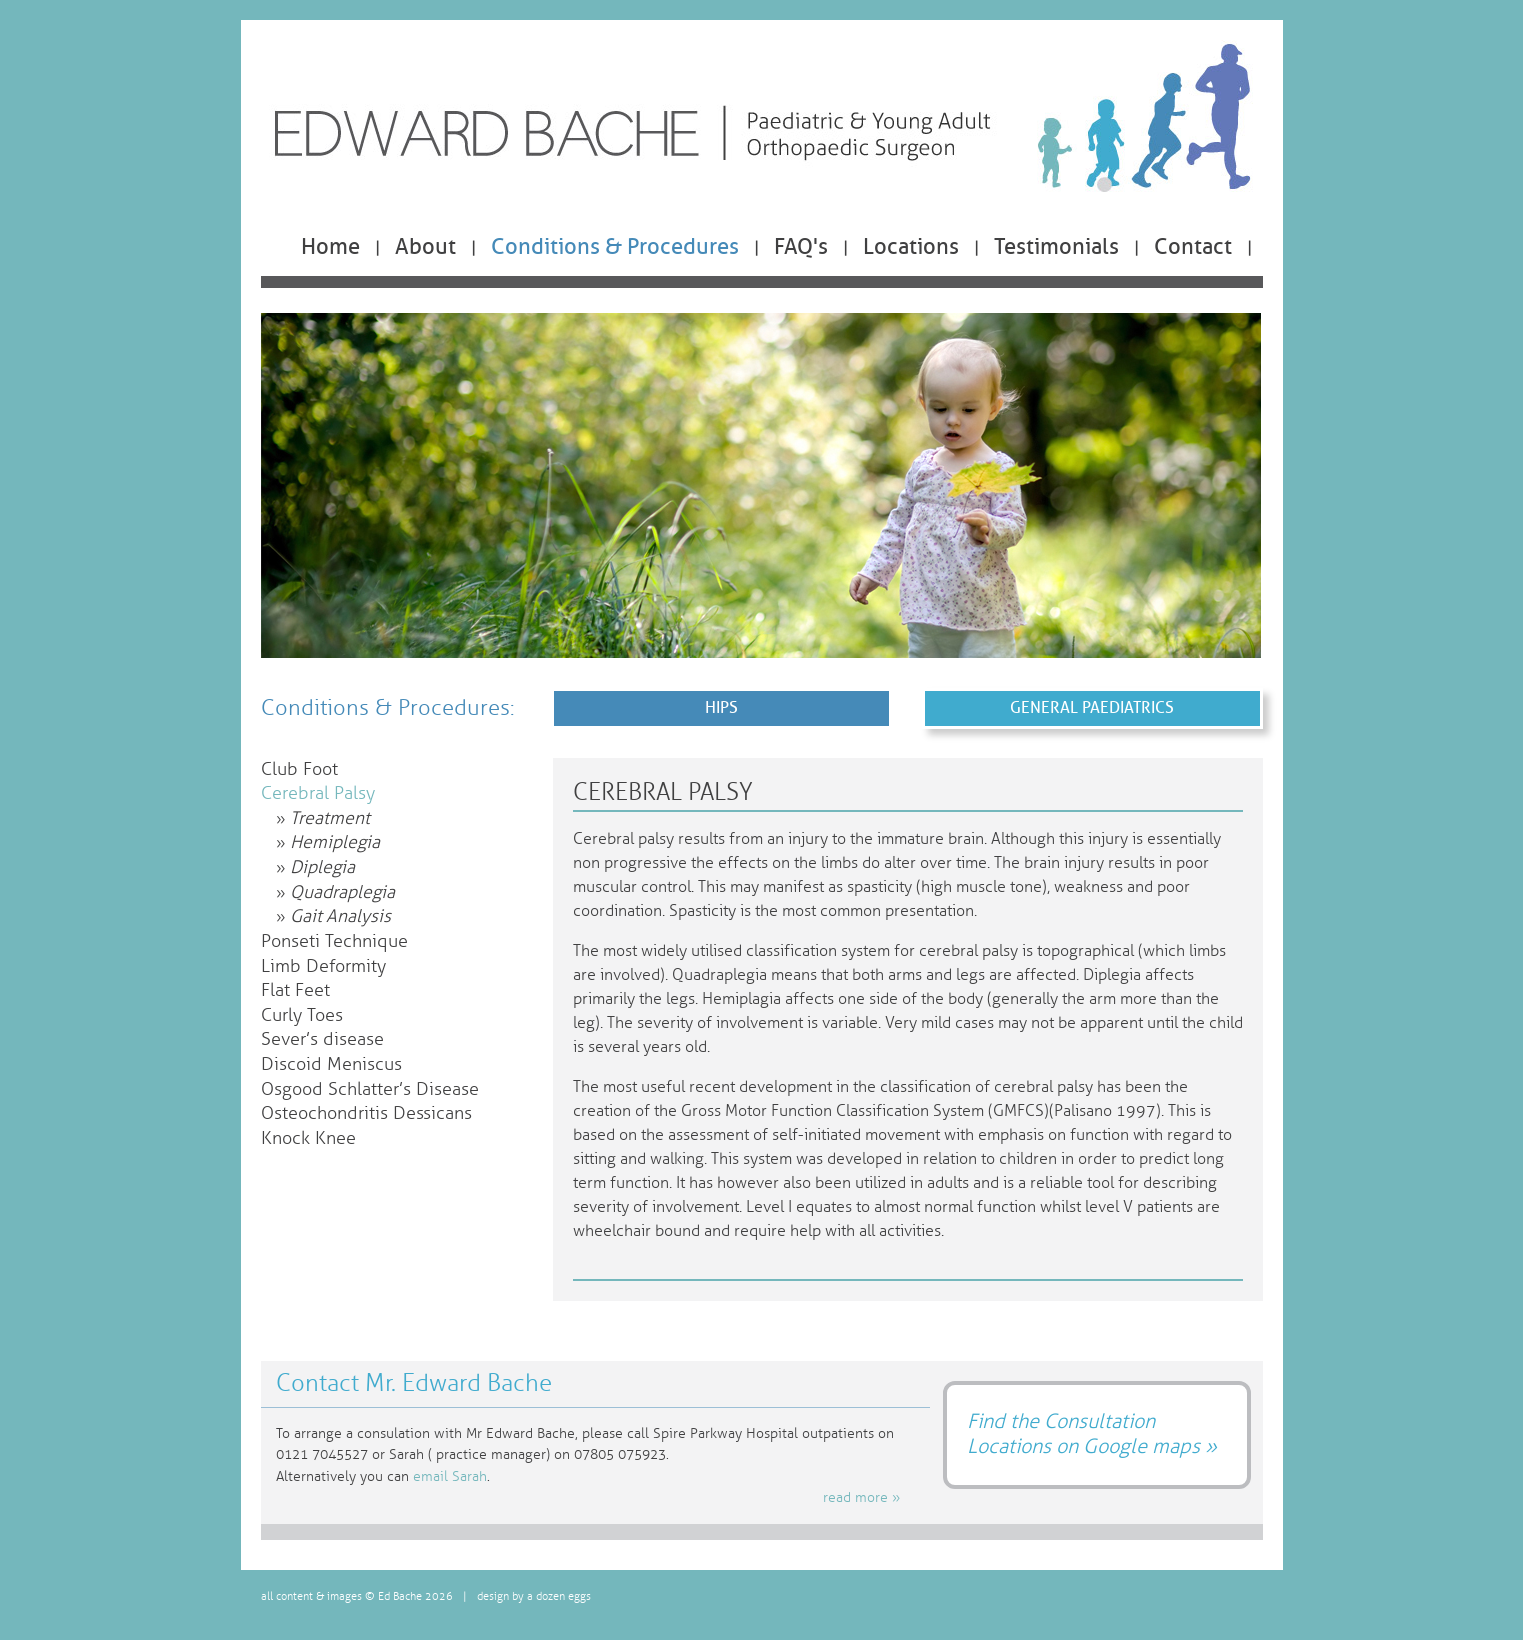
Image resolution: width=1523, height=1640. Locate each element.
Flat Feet (295, 990)
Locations (911, 247)
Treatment (330, 818)
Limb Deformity (323, 966)
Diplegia (322, 867)
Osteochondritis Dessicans (366, 1113)
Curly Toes (302, 1015)
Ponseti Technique (334, 941)
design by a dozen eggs (534, 1596)
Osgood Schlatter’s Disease (370, 1089)
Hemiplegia (335, 842)
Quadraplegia (342, 892)
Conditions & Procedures (615, 247)
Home (330, 247)
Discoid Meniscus (331, 1064)
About (425, 247)
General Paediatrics (1092, 707)
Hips (721, 707)
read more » (861, 1497)
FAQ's (801, 247)
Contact (1193, 247)
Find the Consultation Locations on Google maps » (1092, 1433)
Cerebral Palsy (318, 793)
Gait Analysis (340, 916)
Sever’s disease (322, 1039)
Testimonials (1056, 247)
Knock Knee (308, 1138)
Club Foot (299, 769)
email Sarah (450, 1476)
